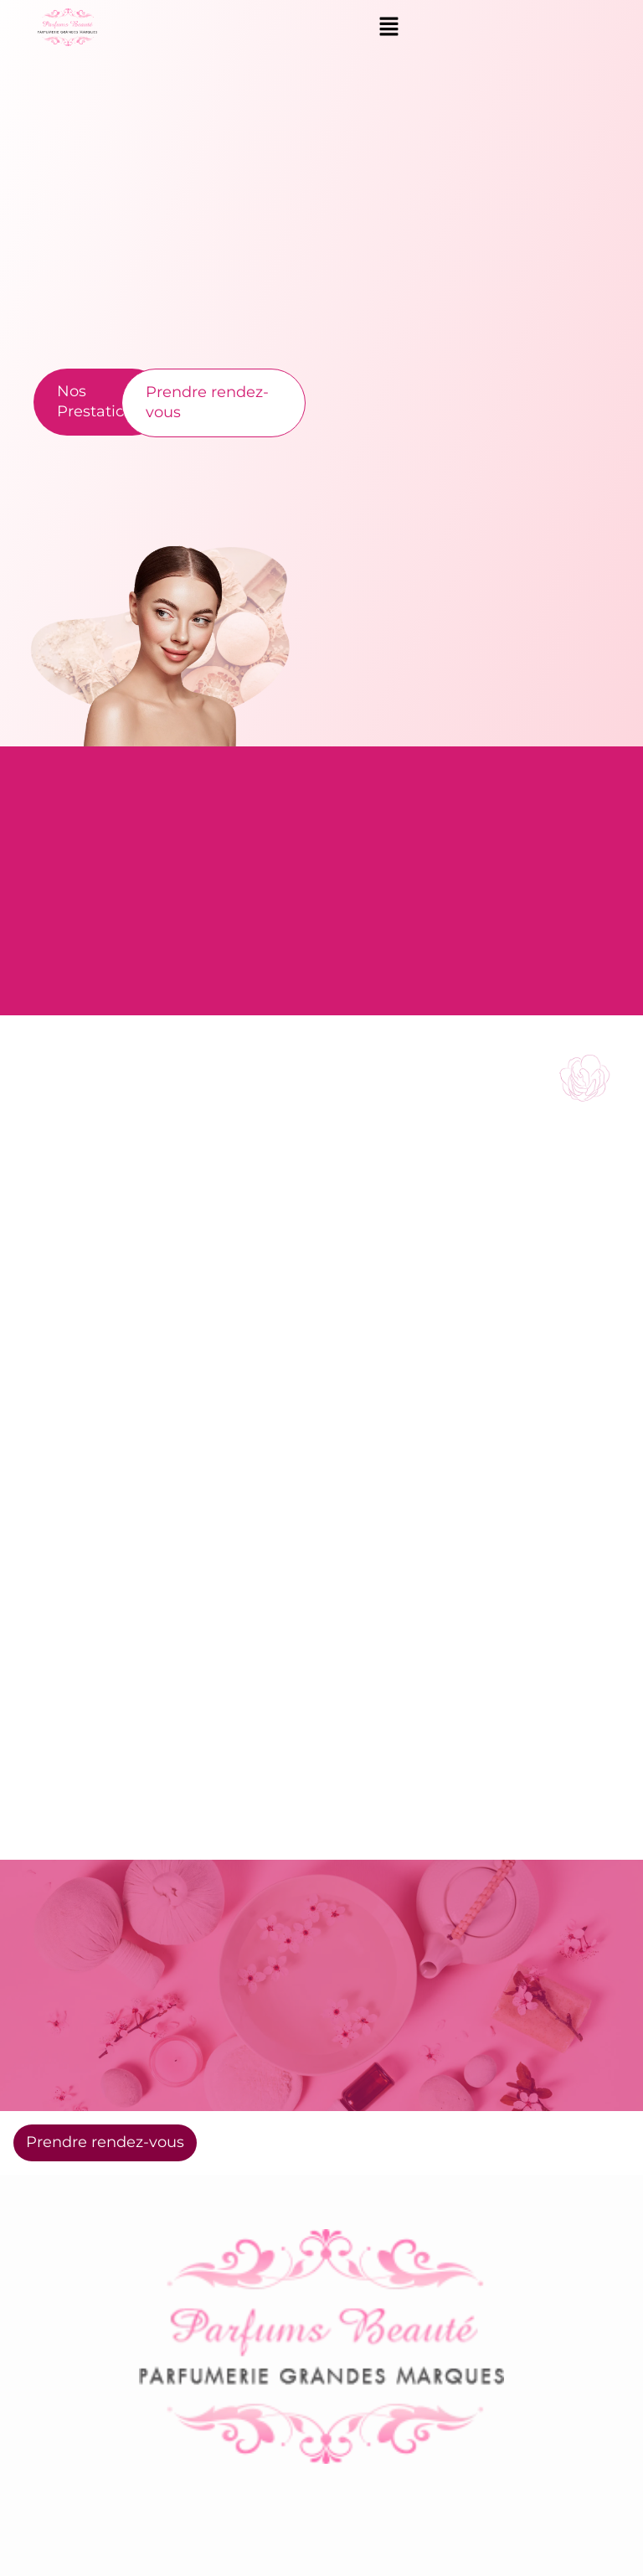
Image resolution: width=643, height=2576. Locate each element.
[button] (388, 26)
